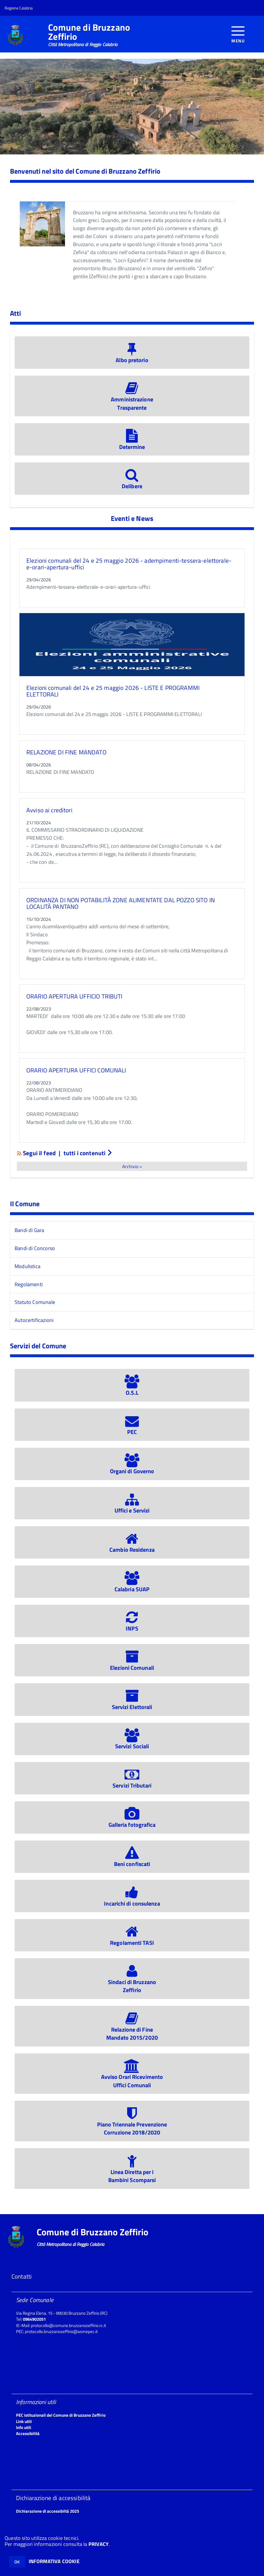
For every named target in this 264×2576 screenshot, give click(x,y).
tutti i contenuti (87, 1152)
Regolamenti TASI (132, 1938)
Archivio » (132, 1166)
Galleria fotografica (132, 1820)
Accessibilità (28, 2433)
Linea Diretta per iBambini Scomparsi (132, 2171)
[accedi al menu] (238, 34)
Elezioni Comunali (132, 1663)
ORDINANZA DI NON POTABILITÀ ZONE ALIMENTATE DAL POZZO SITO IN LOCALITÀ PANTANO (120, 903)
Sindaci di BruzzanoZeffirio (132, 1981)
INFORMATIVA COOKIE (54, 2561)
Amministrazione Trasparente (132, 399)
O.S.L (132, 1388)
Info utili (23, 2427)
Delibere (132, 482)
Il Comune (25, 1204)
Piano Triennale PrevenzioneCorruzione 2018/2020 (132, 2124)
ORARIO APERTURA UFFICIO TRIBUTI (74, 996)
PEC (132, 1428)
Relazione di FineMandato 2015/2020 (132, 2029)
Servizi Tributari (132, 1781)
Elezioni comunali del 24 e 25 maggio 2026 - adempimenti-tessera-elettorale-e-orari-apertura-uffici (128, 564)
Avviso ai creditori (49, 810)
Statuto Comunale (35, 1302)
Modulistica (27, 1266)
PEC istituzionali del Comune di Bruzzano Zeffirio (61, 2415)
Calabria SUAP (132, 1585)
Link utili (24, 2421)
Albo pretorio (132, 355)
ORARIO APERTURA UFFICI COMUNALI (76, 1070)
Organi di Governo (132, 1467)
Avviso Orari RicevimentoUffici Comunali (132, 2077)
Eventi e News (132, 518)
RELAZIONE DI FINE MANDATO (66, 752)
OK (17, 2562)
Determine (132, 442)
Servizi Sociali (132, 1742)
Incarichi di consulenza (132, 1899)
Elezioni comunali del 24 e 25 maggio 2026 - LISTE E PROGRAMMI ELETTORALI (113, 691)
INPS (132, 1624)
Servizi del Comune (38, 1346)
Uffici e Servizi (132, 1506)
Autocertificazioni (34, 1320)
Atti (15, 313)
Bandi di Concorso (35, 1248)
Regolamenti (29, 1284)
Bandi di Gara (29, 1230)
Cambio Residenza (132, 1545)
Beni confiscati (132, 1860)
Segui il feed (37, 1152)
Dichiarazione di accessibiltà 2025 (47, 2511)
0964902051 (34, 2319)
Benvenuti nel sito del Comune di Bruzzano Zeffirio (85, 171)
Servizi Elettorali (132, 1702)
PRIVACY (98, 2544)
